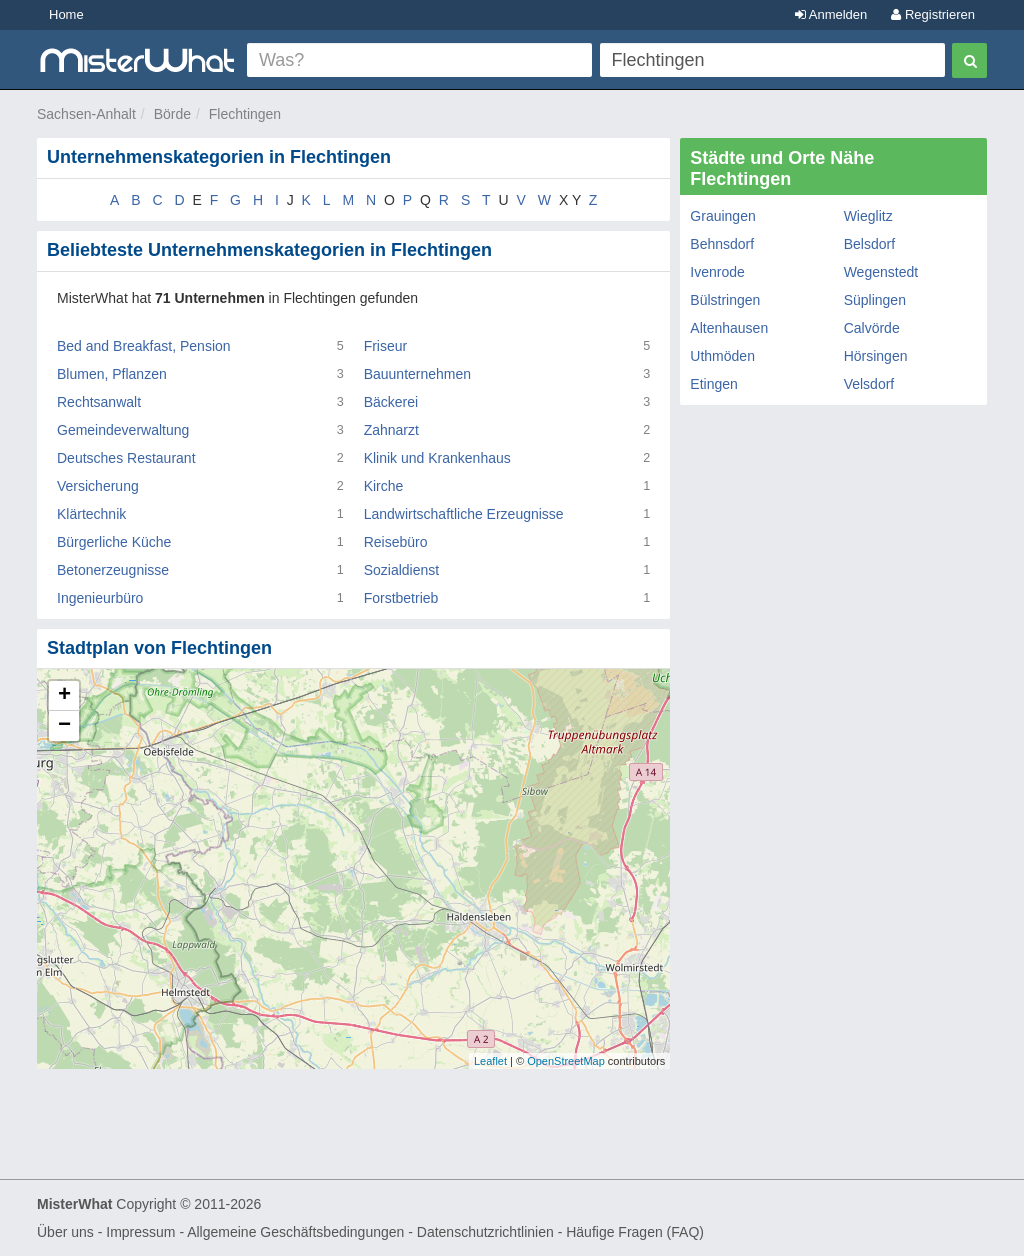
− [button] (64, 726)
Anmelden (831, 14)
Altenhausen (729, 328)
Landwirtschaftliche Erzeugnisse (464, 514)
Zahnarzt (391, 430)
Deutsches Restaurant (126, 458)
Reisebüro (396, 542)
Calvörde (872, 328)
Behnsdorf (722, 244)
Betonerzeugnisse (113, 570)
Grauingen (722, 216)
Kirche (384, 486)
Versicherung (98, 486)
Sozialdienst (402, 570)
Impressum (140, 1232)
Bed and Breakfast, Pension (144, 346)
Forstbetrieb (401, 598)
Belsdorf (869, 244)
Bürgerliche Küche (114, 542)
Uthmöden (722, 356)
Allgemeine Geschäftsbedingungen (295, 1232)
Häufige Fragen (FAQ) (635, 1232)
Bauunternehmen (417, 374)
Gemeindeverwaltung (123, 430)
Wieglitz (868, 216)
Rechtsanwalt (99, 402)
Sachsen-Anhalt (86, 114)
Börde (172, 114)
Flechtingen (245, 114)
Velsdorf (869, 384)
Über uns (65, 1232)
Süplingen (875, 300)
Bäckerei (391, 402)
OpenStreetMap (566, 1061)
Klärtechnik (91, 514)
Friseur (386, 346)
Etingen (713, 384)
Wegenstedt (881, 272)
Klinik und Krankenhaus (437, 458)
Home (66, 14)
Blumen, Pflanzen (112, 374)
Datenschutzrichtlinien (485, 1232)
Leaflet (490, 1061)
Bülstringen (725, 300)
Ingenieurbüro (100, 598)
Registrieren (933, 14)
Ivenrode (717, 272)
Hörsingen (876, 356)
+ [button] (64, 696)
